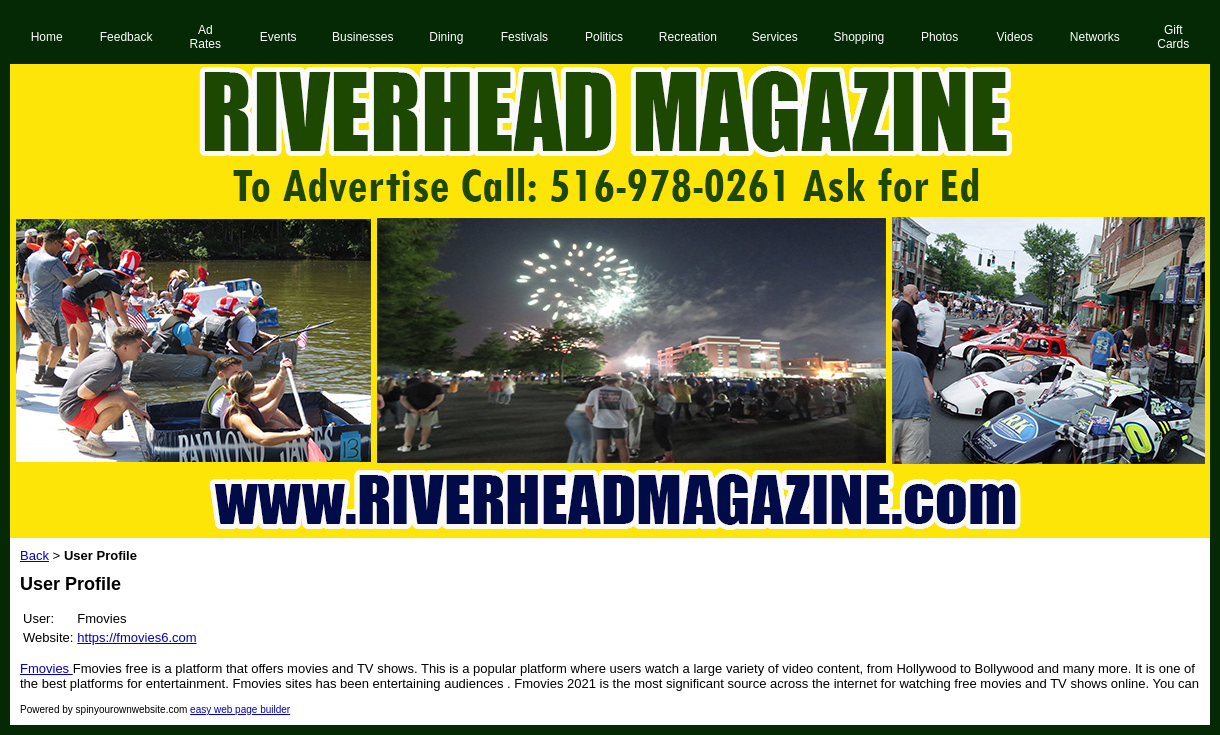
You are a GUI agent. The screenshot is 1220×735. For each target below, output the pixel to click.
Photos (939, 37)
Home (47, 37)
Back (34, 555)
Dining (446, 37)
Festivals (524, 37)
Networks (1095, 37)
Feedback (126, 37)
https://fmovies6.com (136, 637)
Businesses (362, 37)
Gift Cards (1173, 37)
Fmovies (46, 668)
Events (278, 37)
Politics (604, 37)
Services (775, 37)
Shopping (859, 37)
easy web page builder (240, 709)
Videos (1015, 37)
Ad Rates (205, 37)
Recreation (688, 37)
